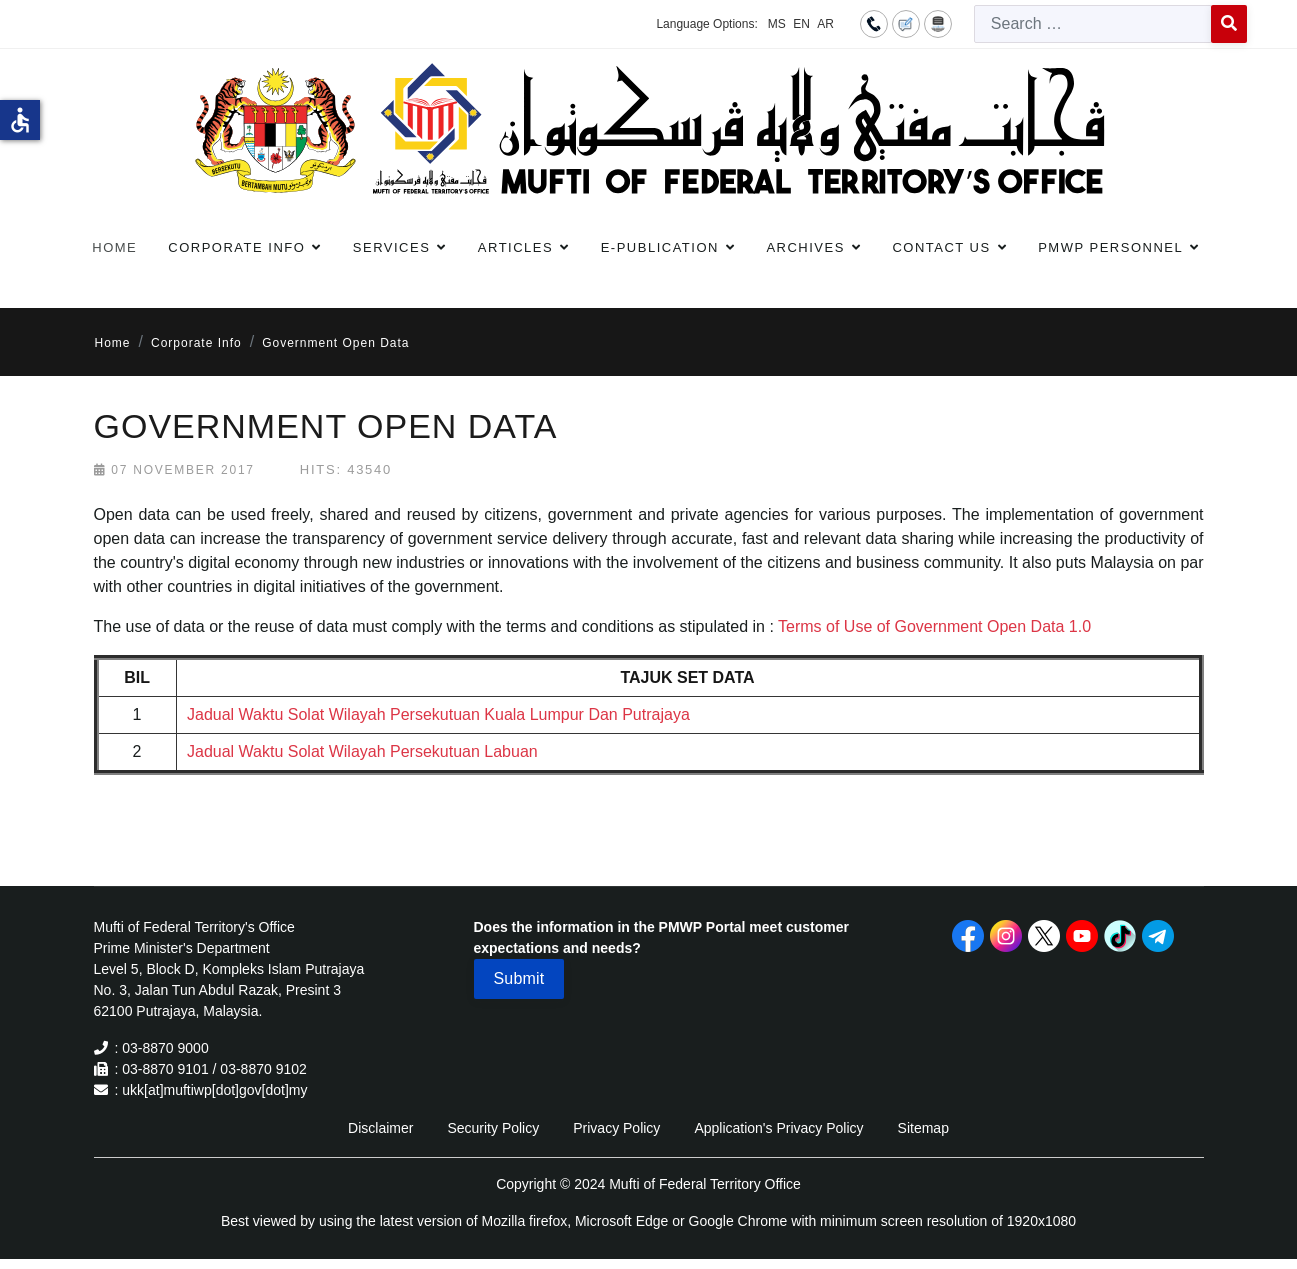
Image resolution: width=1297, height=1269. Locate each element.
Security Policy (493, 1128)
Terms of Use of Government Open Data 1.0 (934, 626)
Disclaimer (380, 1128)
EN (801, 24)
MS (777, 24)
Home (114, 247)
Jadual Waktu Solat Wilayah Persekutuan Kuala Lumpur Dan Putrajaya (438, 714)
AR (825, 24)
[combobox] (1093, 24)
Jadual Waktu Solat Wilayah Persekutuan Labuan (362, 751)
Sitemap (923, 1128)
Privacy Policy (616, 1128)
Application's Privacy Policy (778, 1128)
